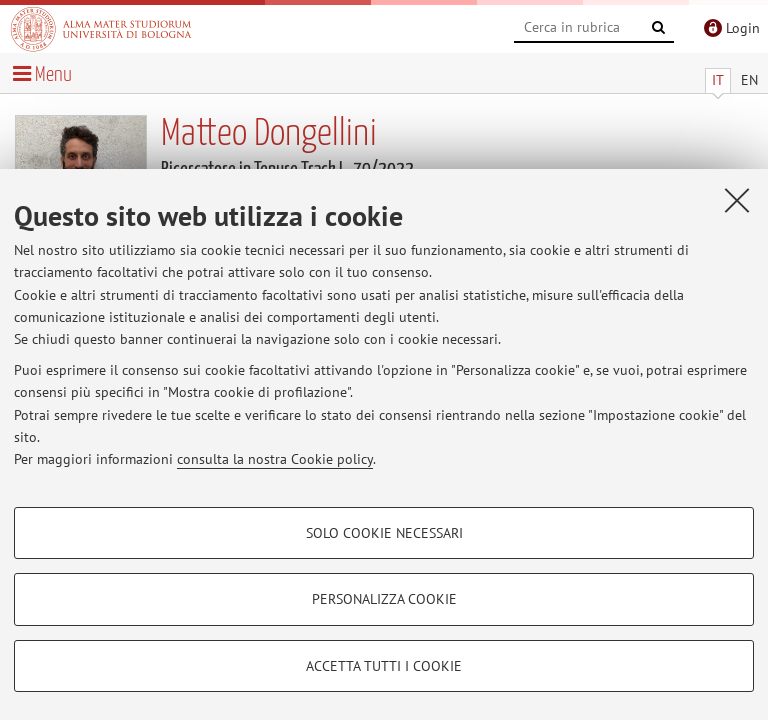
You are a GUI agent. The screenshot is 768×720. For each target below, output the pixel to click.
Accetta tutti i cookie (384, 666)
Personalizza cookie (384, 599)
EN (749, 80)
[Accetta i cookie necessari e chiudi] (737, 200)
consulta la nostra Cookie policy (275, 459)
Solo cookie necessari (384, 533)
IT (718, 80)
